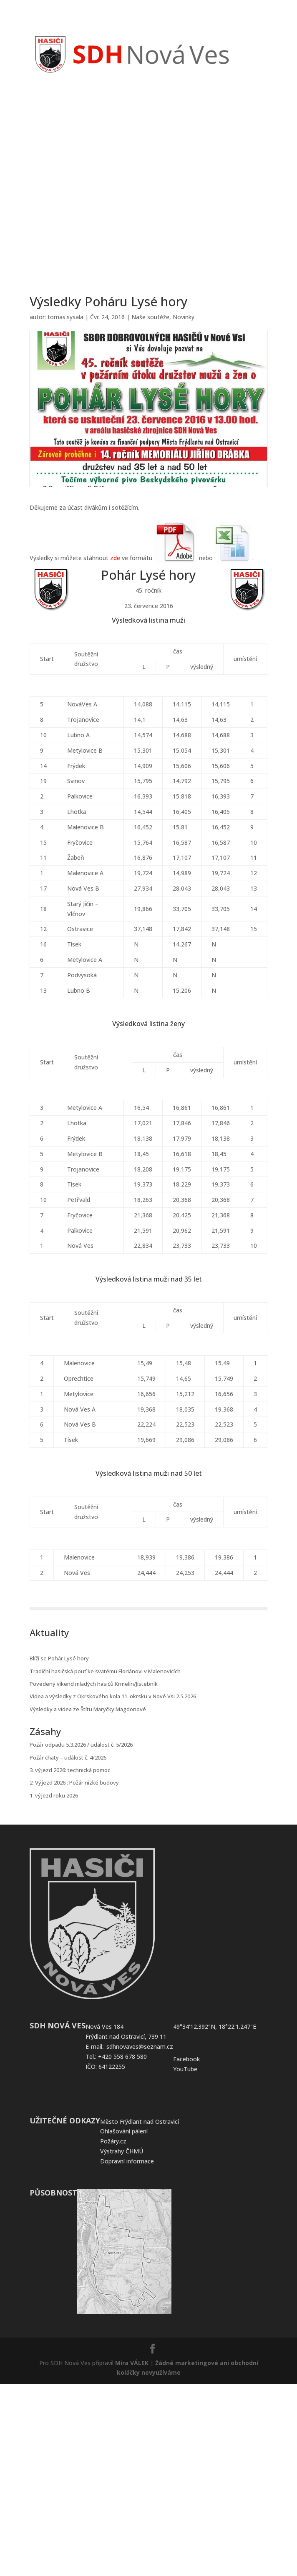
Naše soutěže (150, 317)
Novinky (183, 317)
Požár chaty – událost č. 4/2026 (68, 1757)
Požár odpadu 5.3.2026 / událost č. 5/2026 (81, 1744)
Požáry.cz (113, 2141)
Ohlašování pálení (124, 2131)
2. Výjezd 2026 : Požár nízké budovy (74, 1782)
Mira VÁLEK (131, 2363)
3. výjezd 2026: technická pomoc (70, 1770)
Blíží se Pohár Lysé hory (59, 1658)
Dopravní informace (127, 2161)
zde (115, 558)
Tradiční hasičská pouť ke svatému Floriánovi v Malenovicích (105, 1671)
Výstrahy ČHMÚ (121, 2151)
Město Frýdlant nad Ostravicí (139, 2121)
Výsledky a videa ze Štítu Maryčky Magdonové (88, 1709)
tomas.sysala (65, 317)
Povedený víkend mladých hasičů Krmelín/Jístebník (94, 1683)
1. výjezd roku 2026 (54, 1795)
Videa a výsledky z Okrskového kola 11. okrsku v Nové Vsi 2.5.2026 (113, 1696)
